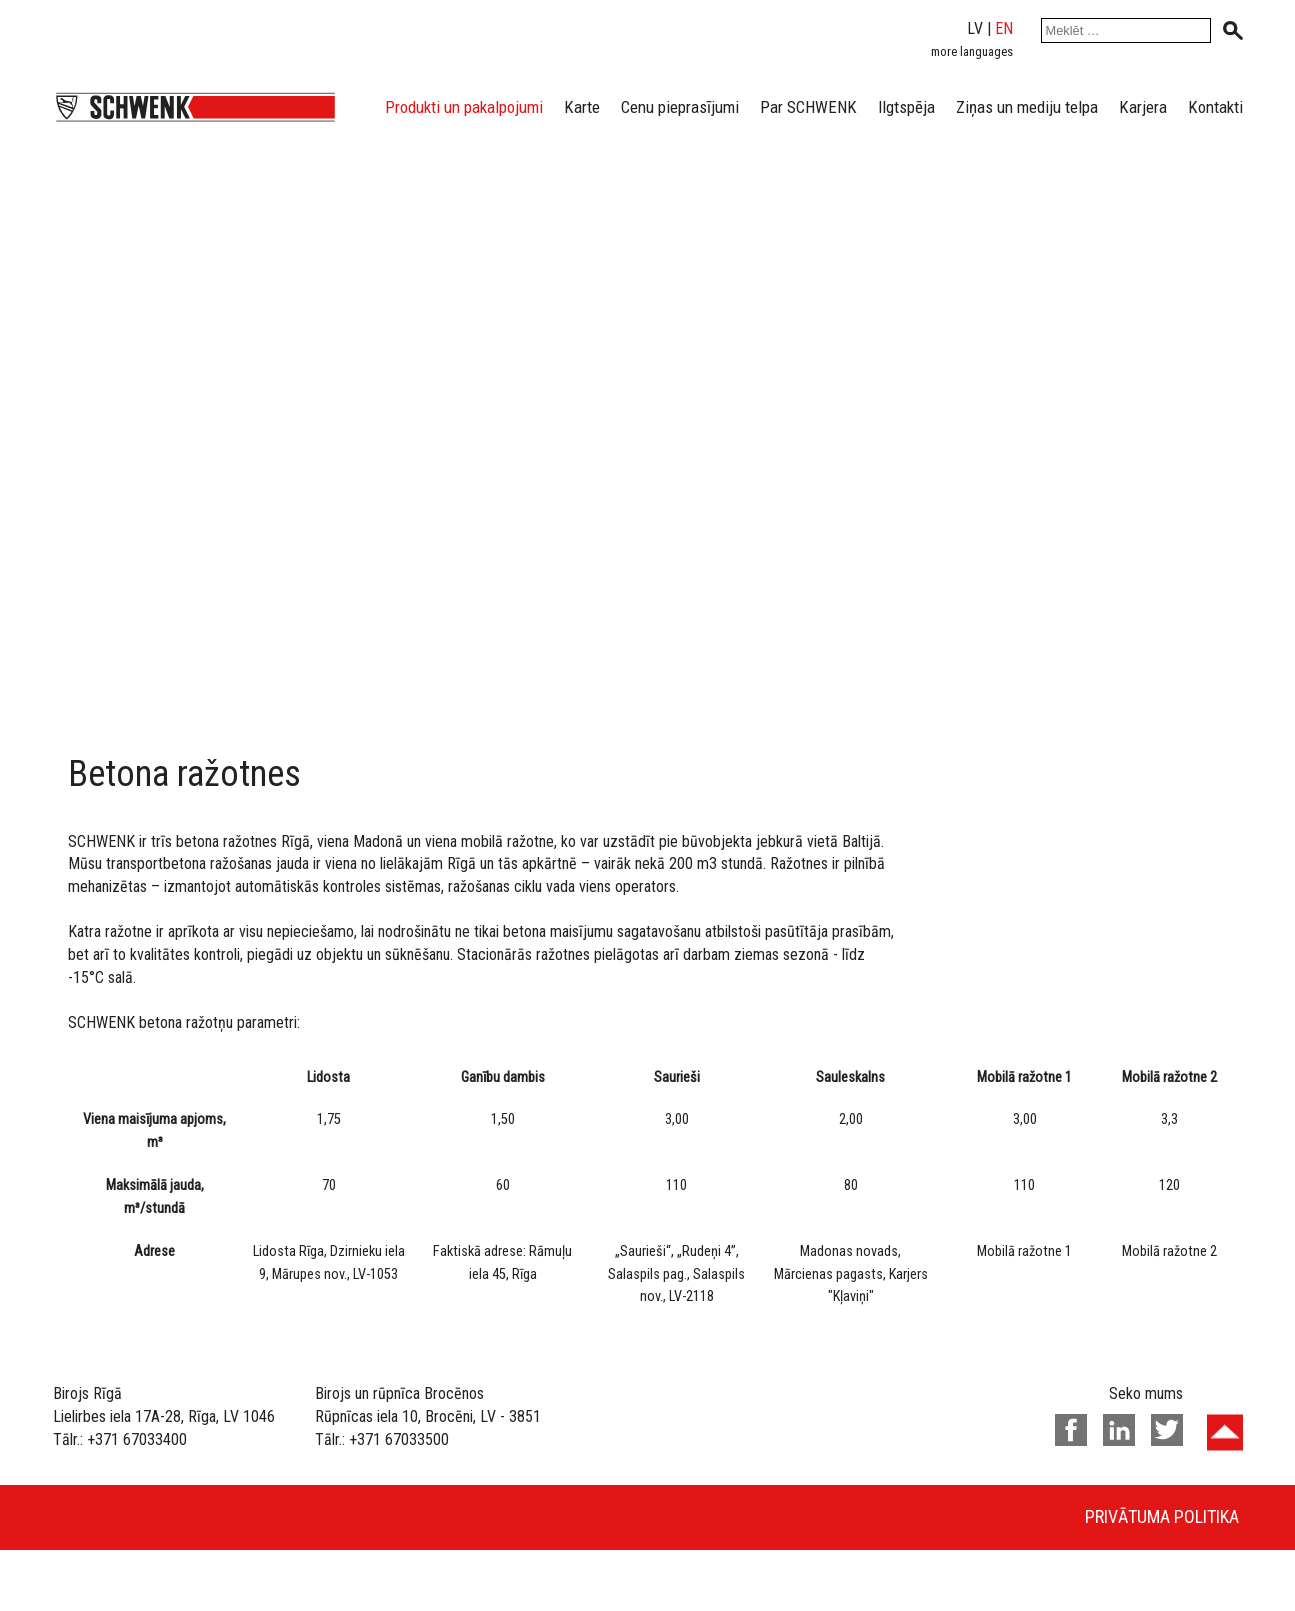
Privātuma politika (1162, 1516)
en (1004, 28)
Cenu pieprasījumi (680, 107)
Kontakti (1215, 107)
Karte (582, 107)
